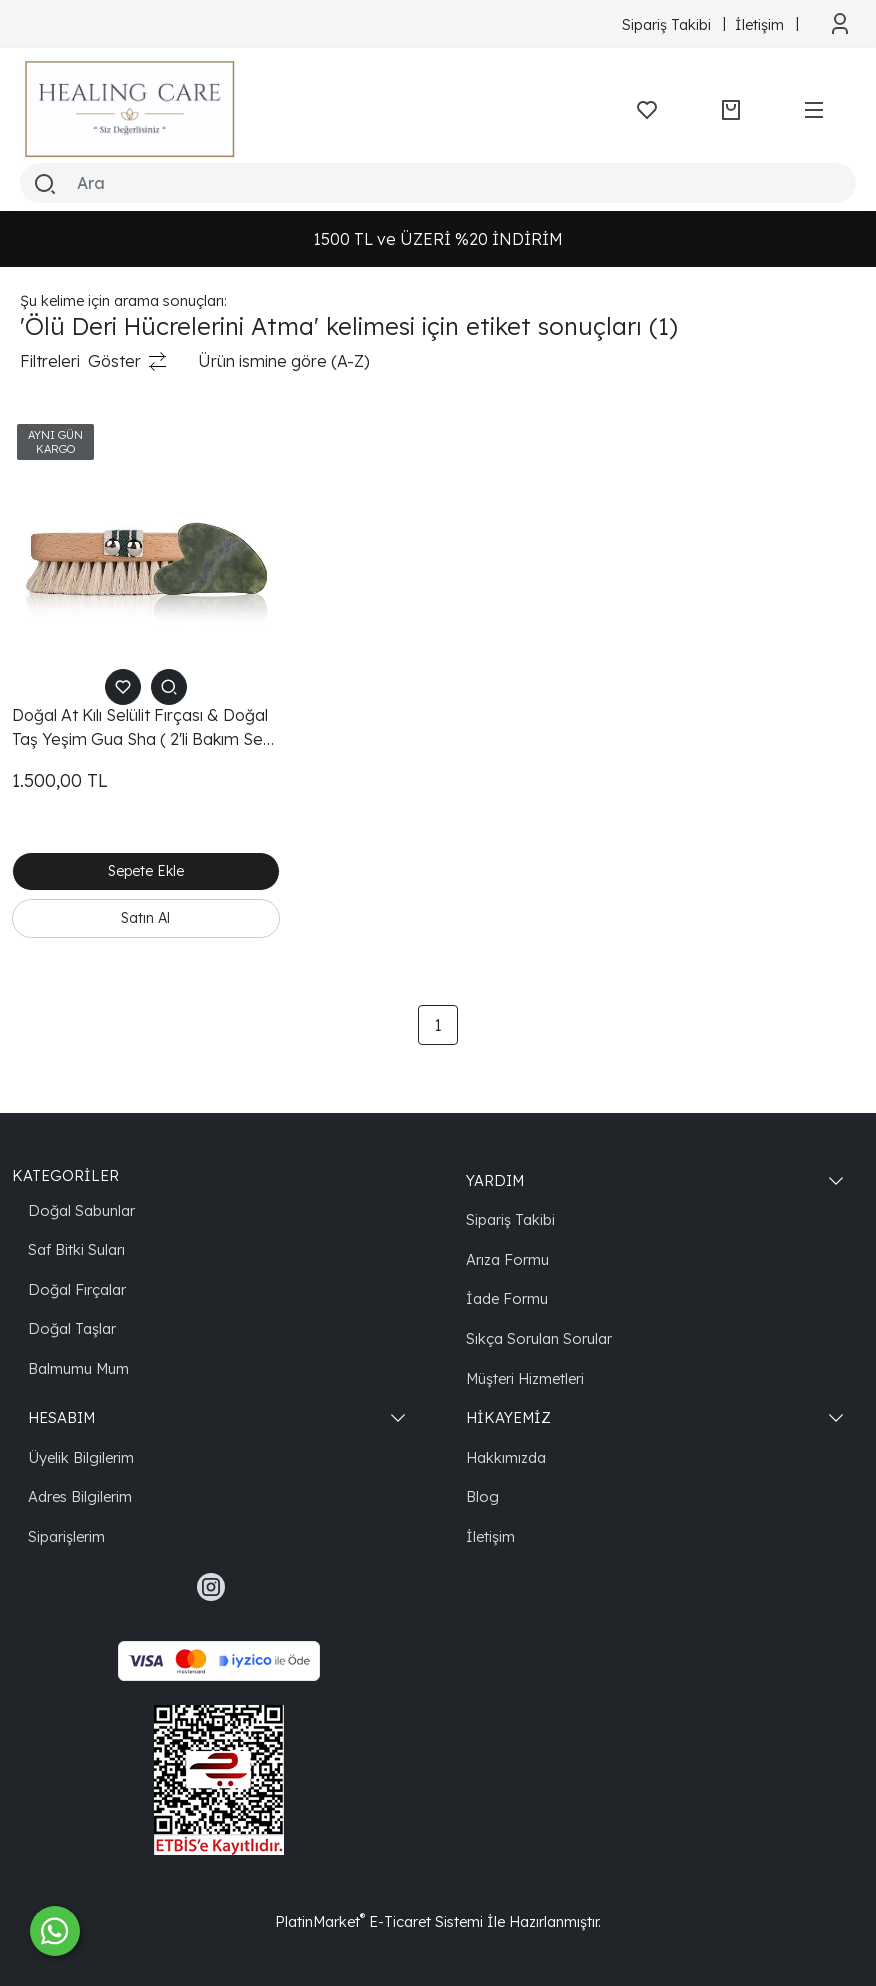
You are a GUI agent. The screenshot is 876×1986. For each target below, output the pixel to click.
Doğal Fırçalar (77, 1286)
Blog (482, 1493)
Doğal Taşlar (72, 1325)
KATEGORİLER (65, 1172)
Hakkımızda (506, 1454)
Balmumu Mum (78, 1365)
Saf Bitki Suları (76, 1246)
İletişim (490, 1533)
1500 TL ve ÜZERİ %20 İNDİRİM (438, 239)
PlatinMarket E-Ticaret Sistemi (379, 1918)
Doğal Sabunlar (81, 1207)
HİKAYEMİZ (508, 1414)
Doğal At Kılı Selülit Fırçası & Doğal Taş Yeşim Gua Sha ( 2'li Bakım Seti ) (142, 728)
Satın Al (145, 915)
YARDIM (495, 1177)
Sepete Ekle (146, 871)
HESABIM (61, 1414)
